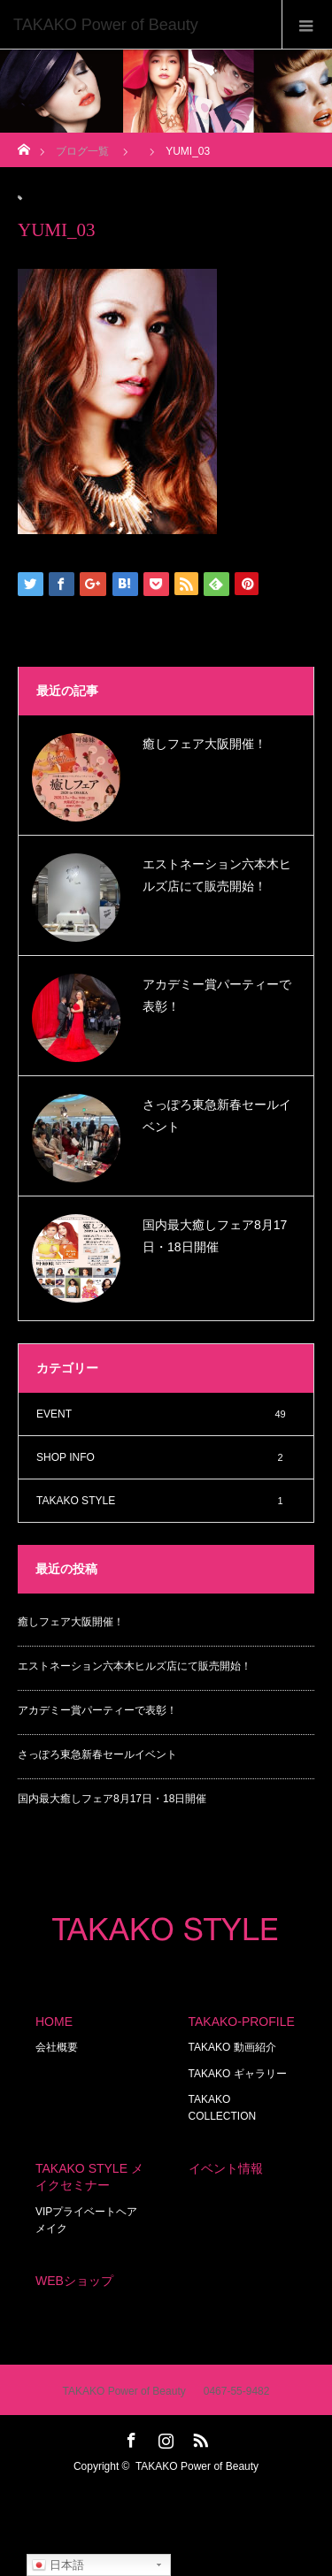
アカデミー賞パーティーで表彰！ (217, 995)
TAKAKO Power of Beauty (197, 2466)
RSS (198, 2437)
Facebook (129, 2437)
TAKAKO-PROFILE (242, 2021)
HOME (54, 2021)
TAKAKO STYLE (166, 1500)
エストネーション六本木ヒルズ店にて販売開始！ (217, 875)
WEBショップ (74, 2281)
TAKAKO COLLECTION (223, 2107)
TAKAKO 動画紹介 (232, 2047)
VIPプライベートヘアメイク (86, 2220)
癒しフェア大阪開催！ (204, 744)
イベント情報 (226, 2168)
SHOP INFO (166, 1457)
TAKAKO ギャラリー (238, 2074)
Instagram (164, 2437)
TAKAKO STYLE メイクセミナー (89, 2176)
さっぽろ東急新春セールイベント (217, 1115)
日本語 (58, 2565)
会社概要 (56, 2047)
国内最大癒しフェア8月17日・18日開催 (215, 1236)
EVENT (166, 1414)
